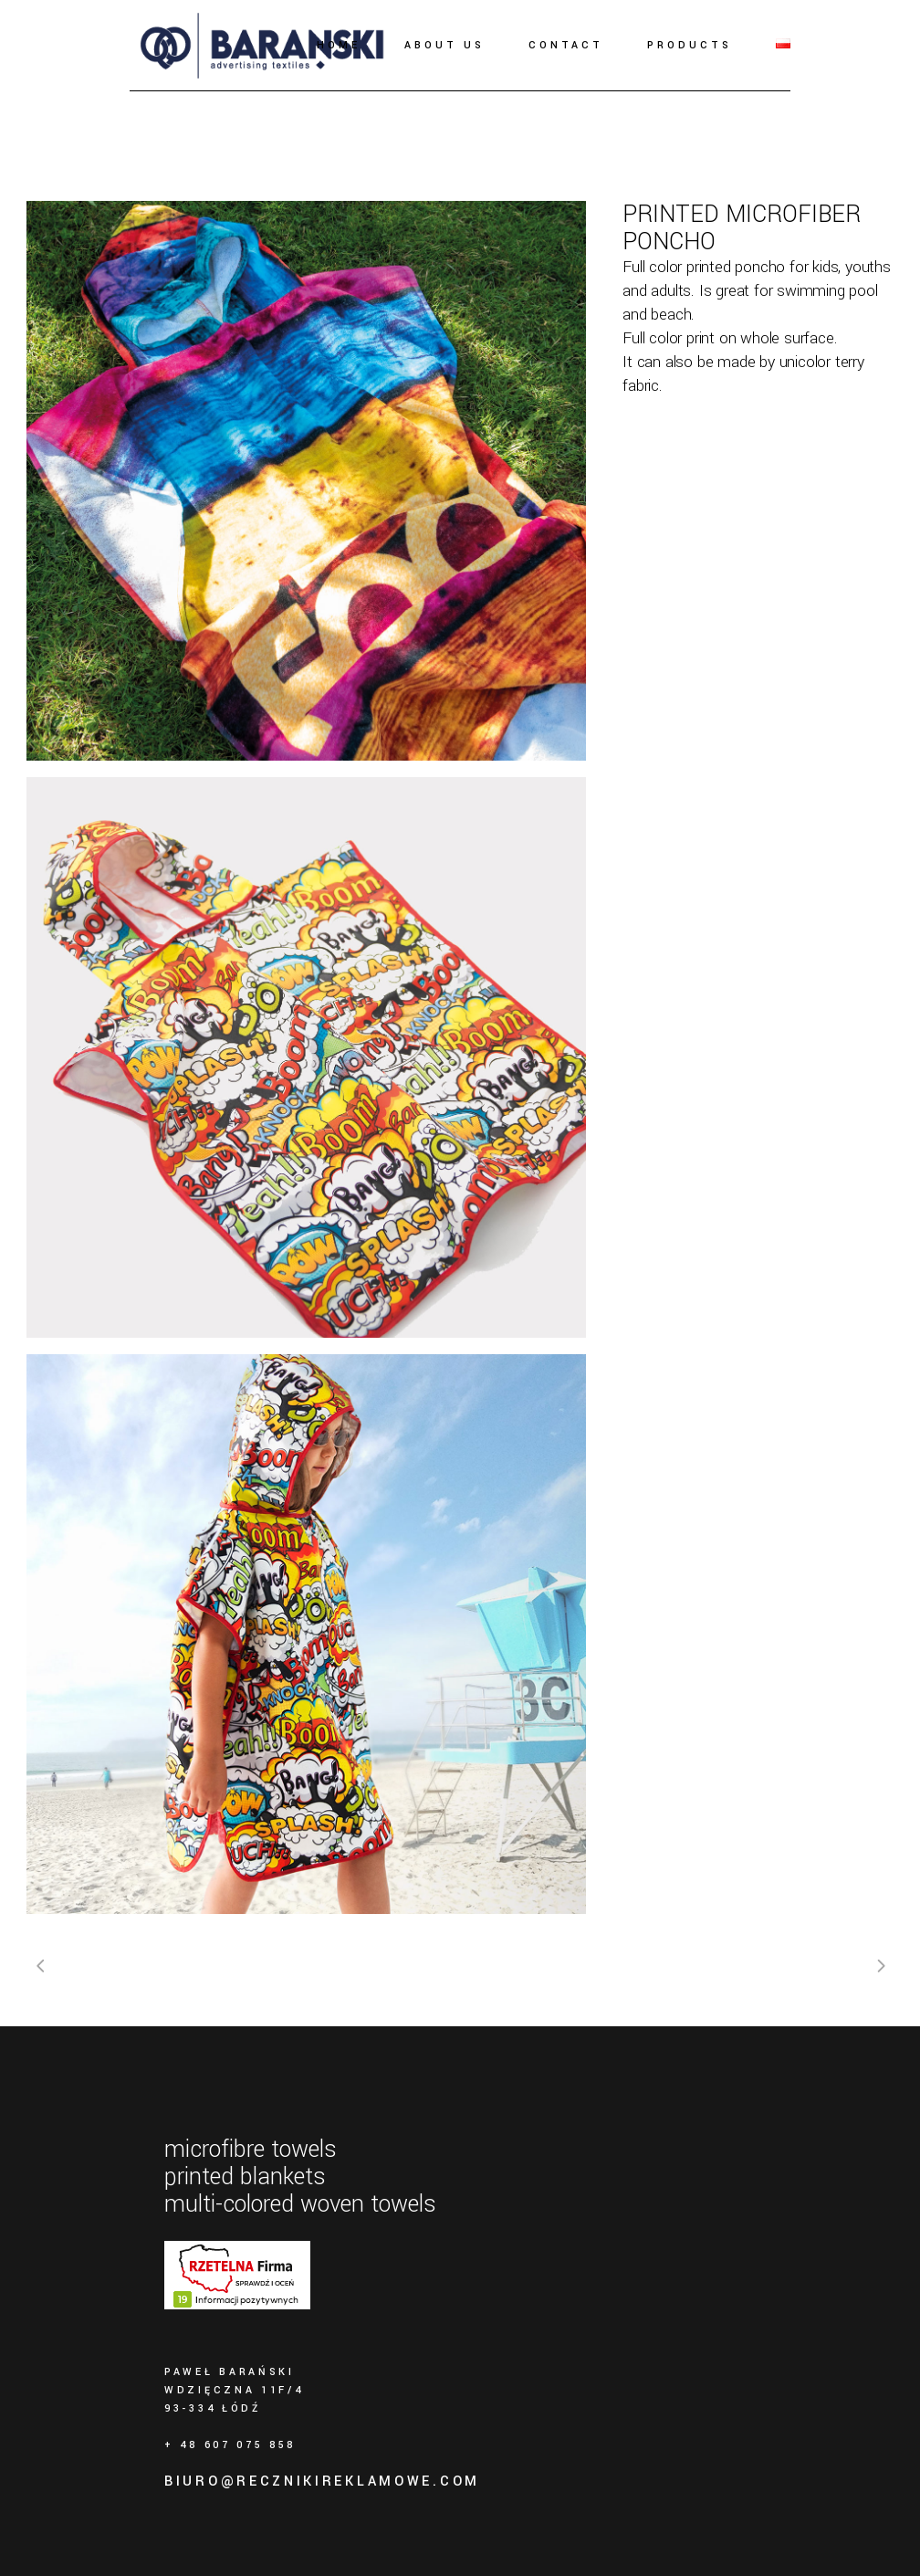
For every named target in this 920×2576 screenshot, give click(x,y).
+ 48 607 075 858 (230, 2445)
